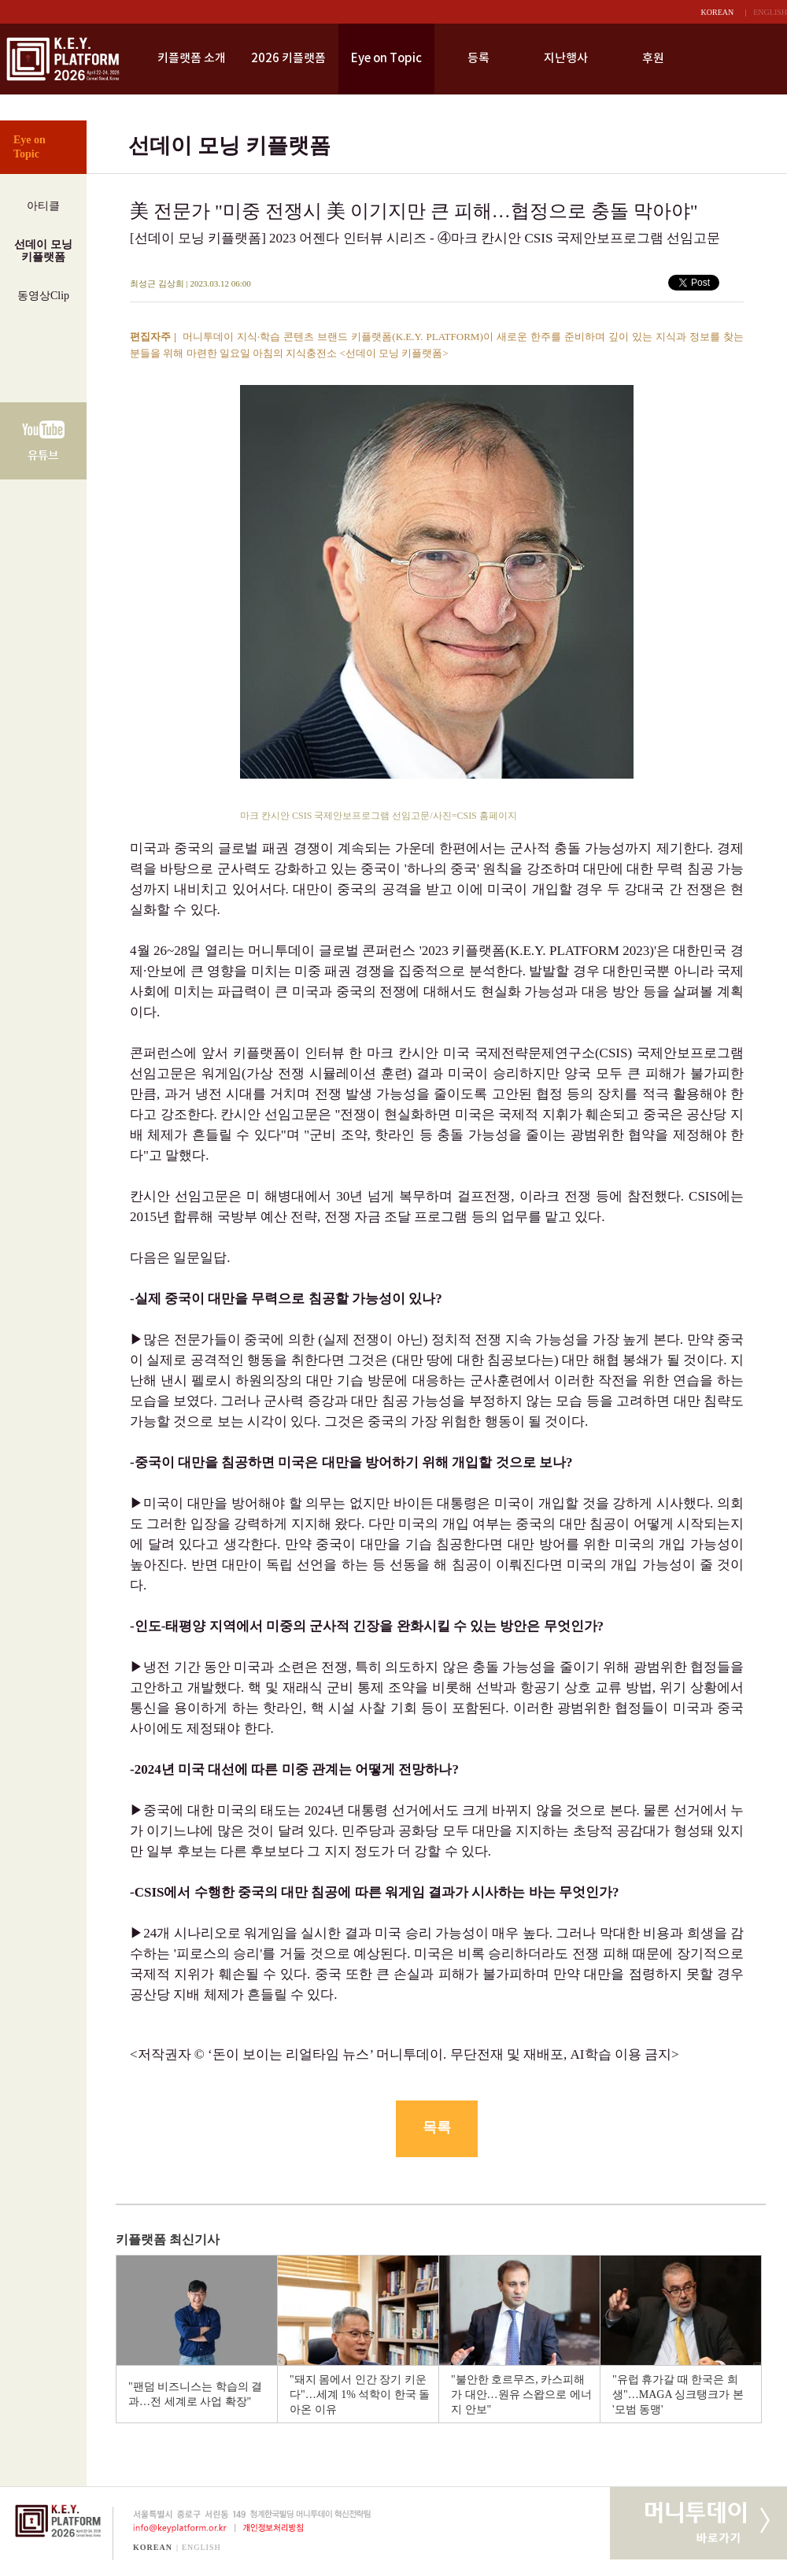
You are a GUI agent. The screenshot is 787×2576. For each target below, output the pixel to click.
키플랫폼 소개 (191, 58)
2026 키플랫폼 (288, 58)
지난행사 (566, 58)
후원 (653, 58)
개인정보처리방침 (276, 2528)
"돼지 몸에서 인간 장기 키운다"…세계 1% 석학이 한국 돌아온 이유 (360, 2394)
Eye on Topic (386, 58)
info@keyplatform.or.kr (173, 2528)
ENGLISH (770, 12)
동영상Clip (43, 296)
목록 (437, 2127)
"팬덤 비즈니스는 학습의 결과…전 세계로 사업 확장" (195, 2394)
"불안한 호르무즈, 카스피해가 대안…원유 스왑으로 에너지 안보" (521, 2394)
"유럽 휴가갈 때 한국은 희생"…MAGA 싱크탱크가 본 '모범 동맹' (678, 2394)
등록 (478, 58)
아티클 (43, 206)
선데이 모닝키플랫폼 (43, 251)
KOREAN (717, 12)
